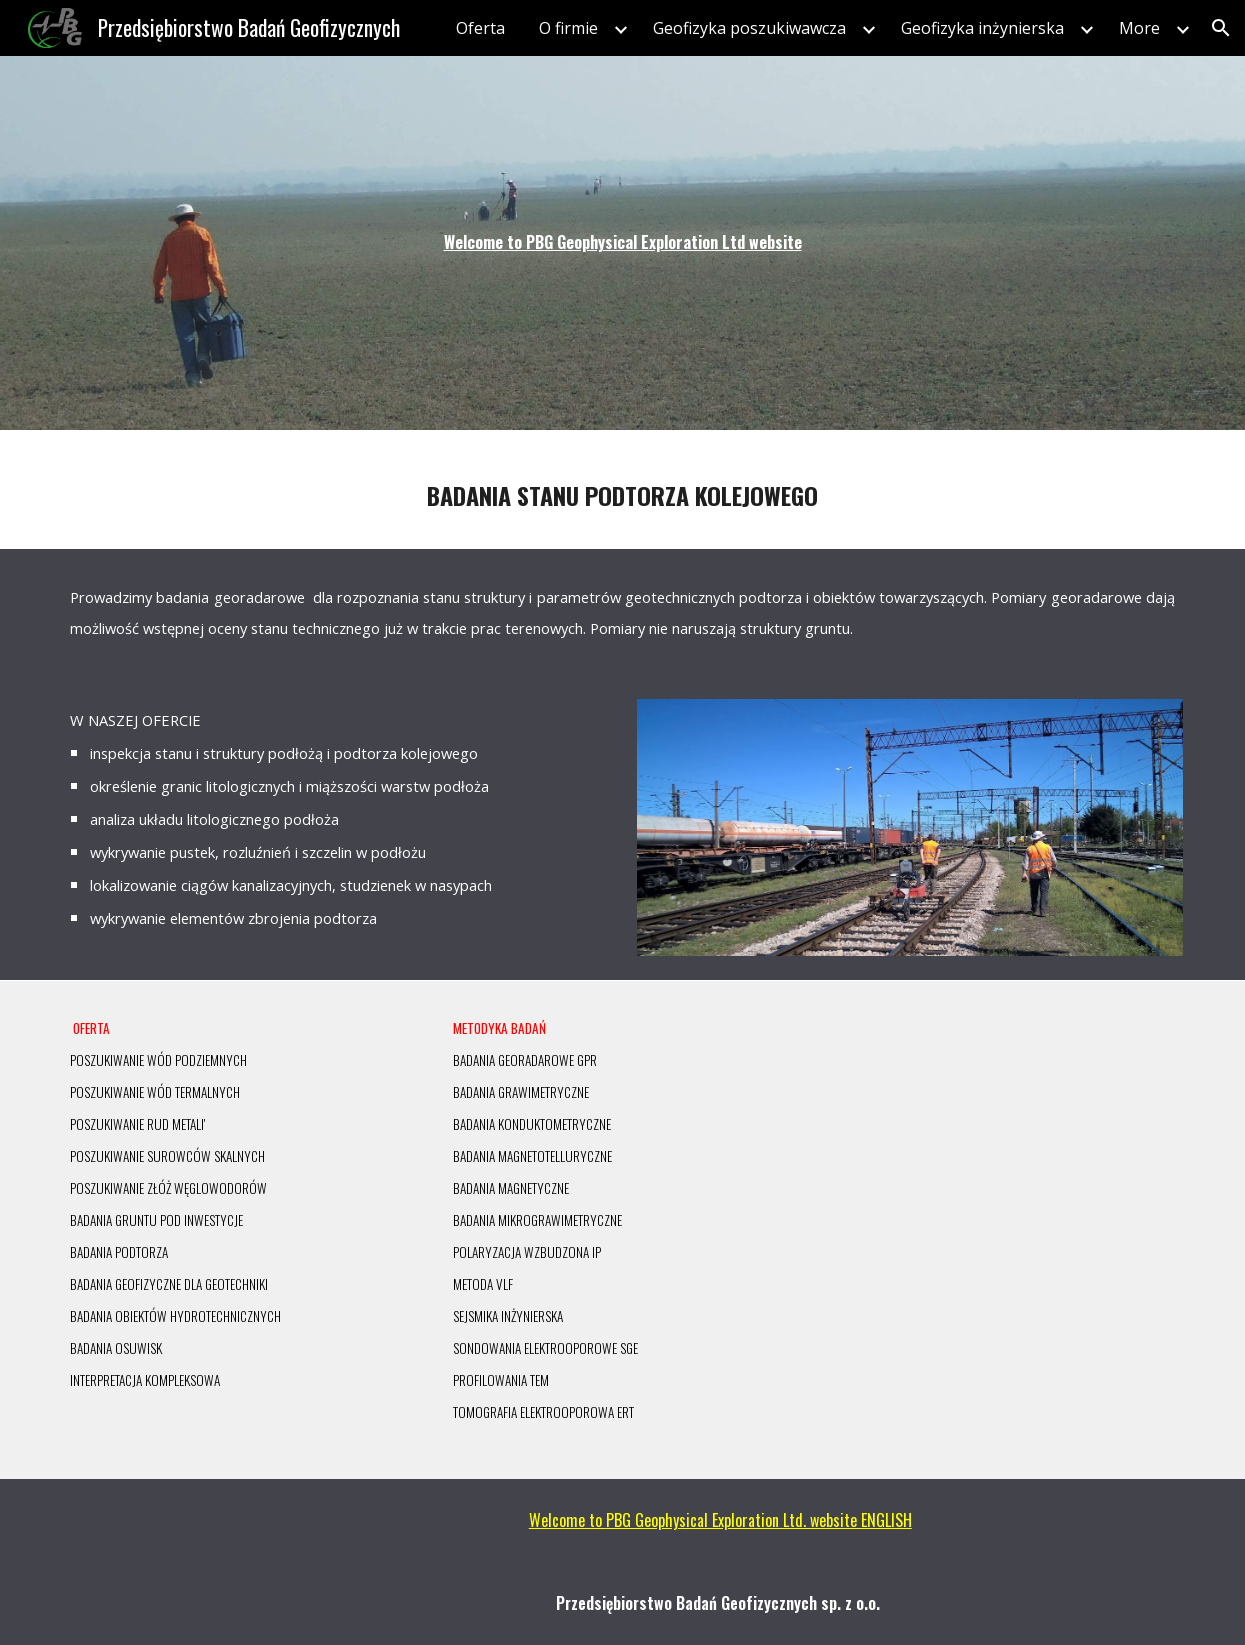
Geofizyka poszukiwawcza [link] (749, 28)
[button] (1221, 28)
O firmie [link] (568, 28)
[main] (622, 243)
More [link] (1139, 28)
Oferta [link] (480, 28)
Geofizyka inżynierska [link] (982, 28)
